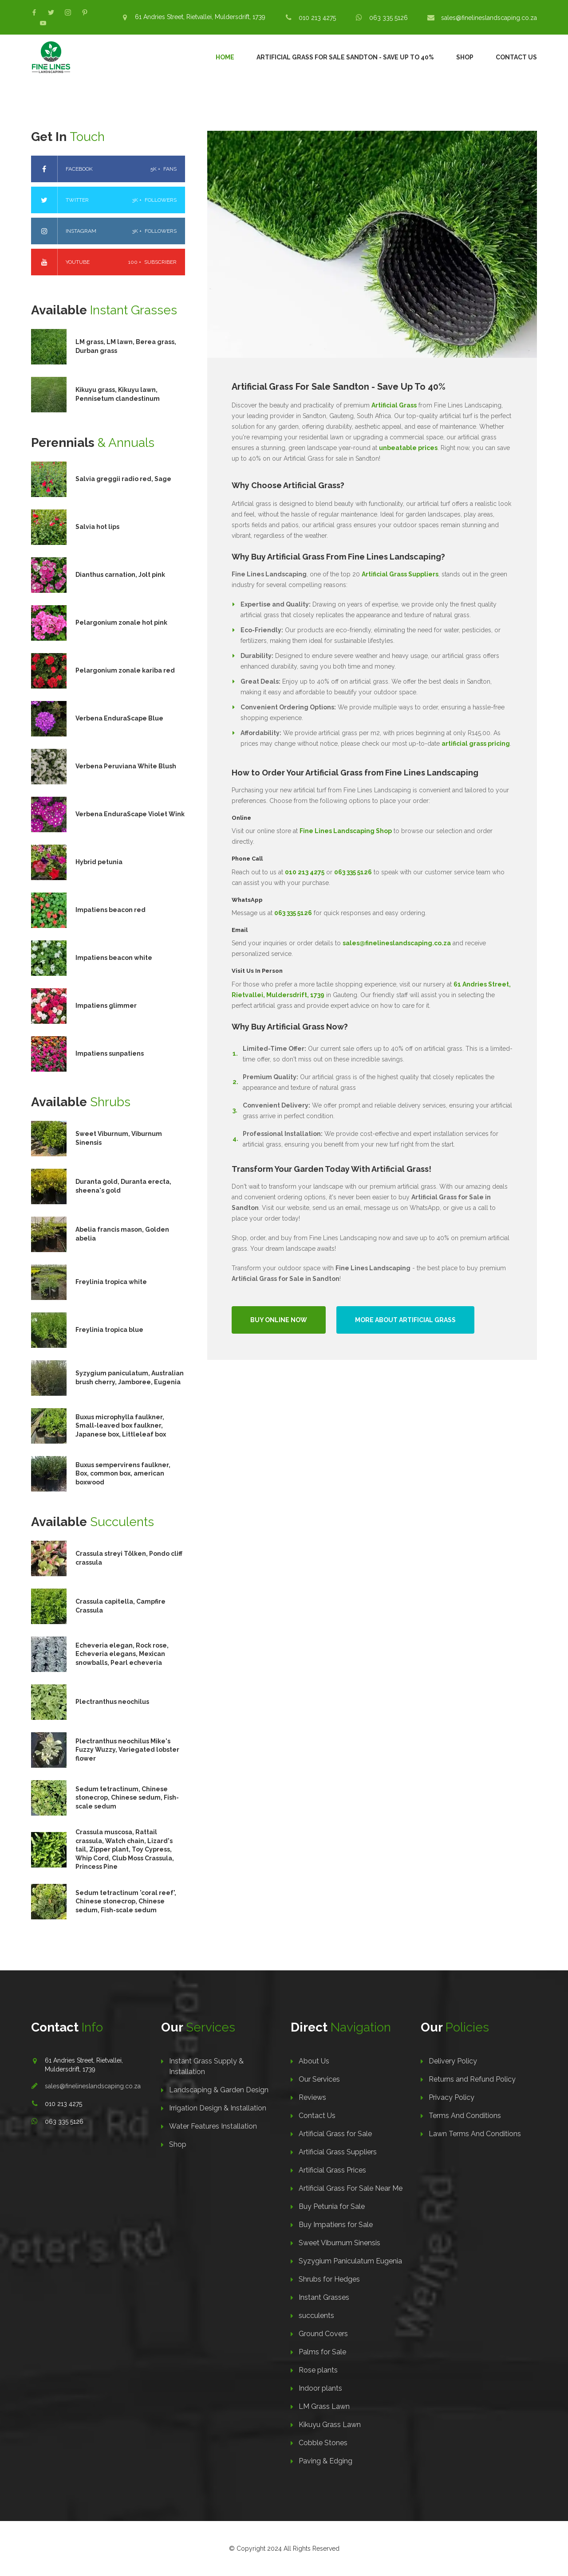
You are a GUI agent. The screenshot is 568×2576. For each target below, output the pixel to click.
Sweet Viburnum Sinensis (339, 2243)
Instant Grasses (324, 2297)
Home (225, 57)
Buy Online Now (278, 1319)
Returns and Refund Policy (472, 2079)
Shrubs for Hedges (329, 2279)
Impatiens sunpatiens (109, 1053)
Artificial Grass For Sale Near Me (350, 2188)
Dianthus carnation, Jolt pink (120, 574)
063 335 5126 (388, 17)
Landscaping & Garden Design (218, 2090)
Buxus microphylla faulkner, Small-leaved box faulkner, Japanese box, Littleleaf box (120, 1425)
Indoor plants (320, 2388)
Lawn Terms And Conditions (475, 2134)
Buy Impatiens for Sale (336, 2224)
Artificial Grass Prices (332, 2170)
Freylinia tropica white (111, 1281)
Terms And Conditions (465, 2115)
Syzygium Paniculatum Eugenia (350, 2261)
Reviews (312, 2097)
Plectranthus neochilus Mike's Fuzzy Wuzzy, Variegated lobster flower (127, 1750)
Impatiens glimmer (106, 1005)
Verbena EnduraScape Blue (119, 718)
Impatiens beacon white (113, 957)
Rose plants (318, 2370)
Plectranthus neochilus (112, 1701)
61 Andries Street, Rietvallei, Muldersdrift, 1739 (200, 16)
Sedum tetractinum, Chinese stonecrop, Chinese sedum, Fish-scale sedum (127, 1797)
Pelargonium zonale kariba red (125, 670)
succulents (316, 2315)
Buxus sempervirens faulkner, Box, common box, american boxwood (122, 1473)
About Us (314, 2061)
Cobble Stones (323, 2443)
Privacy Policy (451, 2097)
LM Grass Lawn (324, 2406)
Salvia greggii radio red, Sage (123, 478)
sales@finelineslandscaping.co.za (489, 17)
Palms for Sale (322, 2352)
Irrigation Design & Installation (217, 2108)
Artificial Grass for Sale (335, 2134)
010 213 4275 (317, 17)
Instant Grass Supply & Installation (206, 2066)
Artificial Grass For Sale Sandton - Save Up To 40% (345, 57)
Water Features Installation (213, 2126)
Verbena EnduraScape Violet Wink (130, 814)
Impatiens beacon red (110, 909)
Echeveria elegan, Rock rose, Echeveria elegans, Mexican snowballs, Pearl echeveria (122, 1654)
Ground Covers (323, 2333)
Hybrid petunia (98, 861)
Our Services (319, 2079)
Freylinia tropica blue (109, 1329)
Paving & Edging (325, 2461)
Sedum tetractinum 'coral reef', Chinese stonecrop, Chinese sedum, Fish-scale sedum (125, 1901)
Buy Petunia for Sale (332, 2206)
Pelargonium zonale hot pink (121, 622)
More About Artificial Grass (405, 1319)
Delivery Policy (453, 2061)
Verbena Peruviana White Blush (125, 766)
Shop (464, 57)
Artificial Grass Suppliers (338, 2152)
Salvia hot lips (97, 526)
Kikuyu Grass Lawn (330, 2424)
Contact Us (516, 57)
